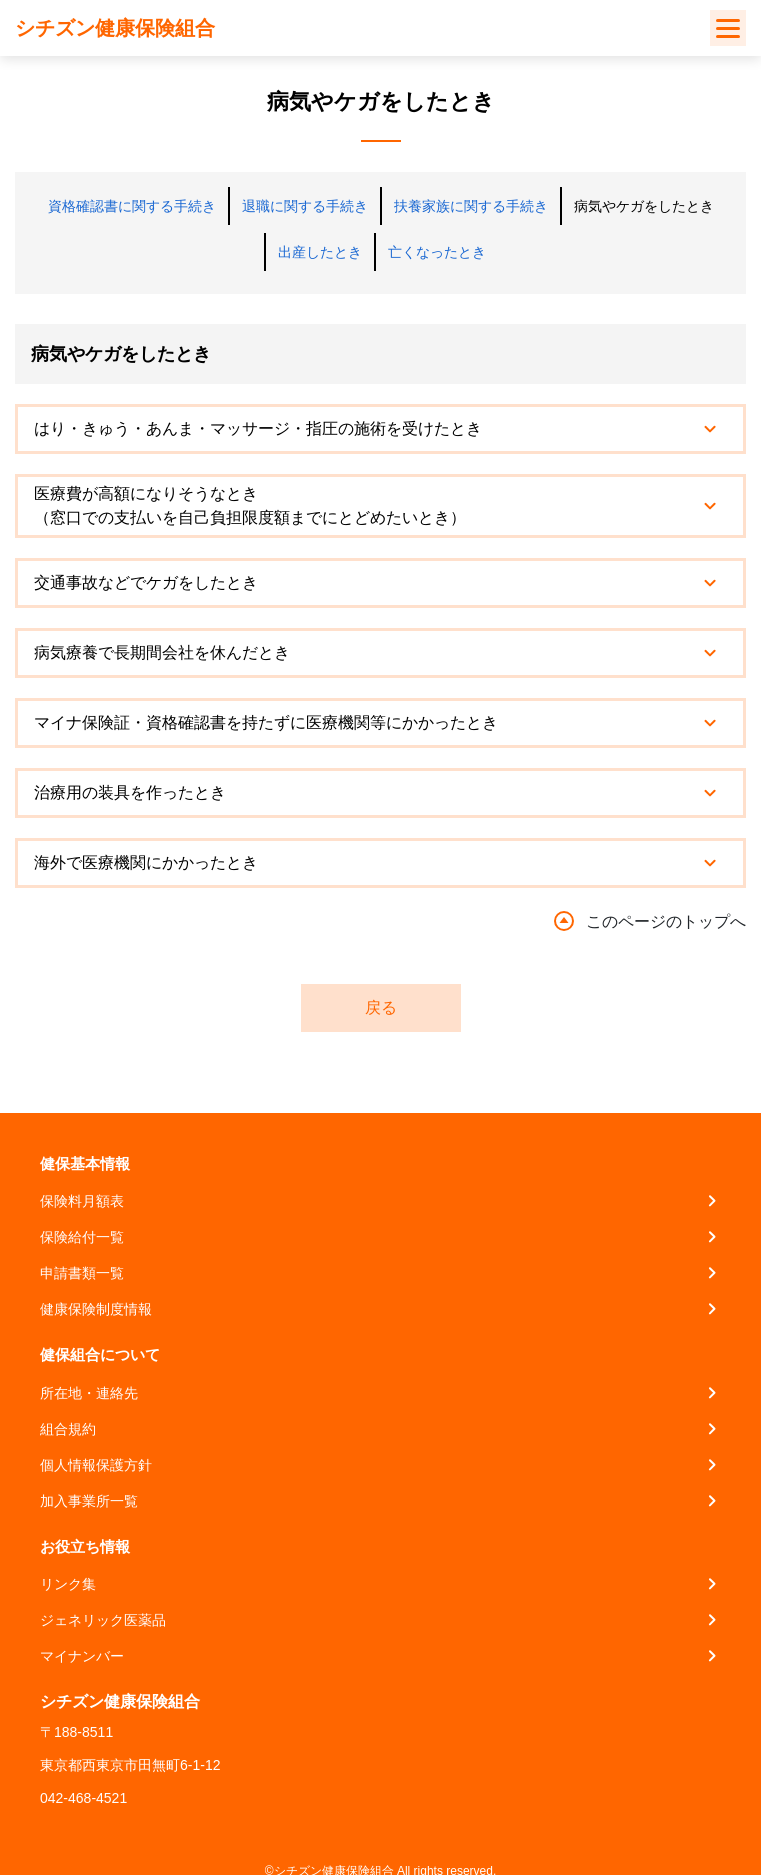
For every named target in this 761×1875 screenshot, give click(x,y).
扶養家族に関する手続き (471, 206)
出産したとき (320, 252)
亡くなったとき (437, 252)
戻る (381, 1007)
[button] (380, 429)
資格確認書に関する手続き (132, 206)
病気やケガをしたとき (644, 206)
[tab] (380, 429)
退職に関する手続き (305, 206)
